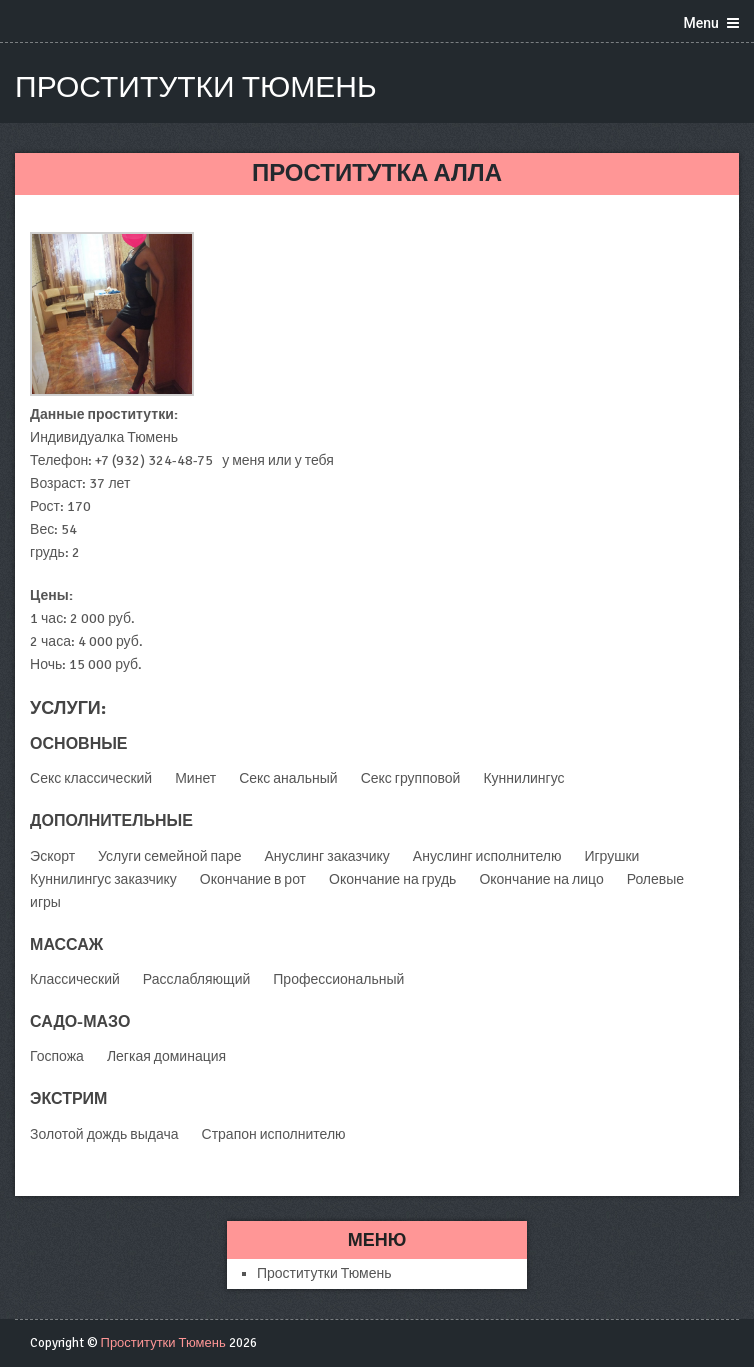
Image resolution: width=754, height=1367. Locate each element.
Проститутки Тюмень (196, 87)
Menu (701, 23)
